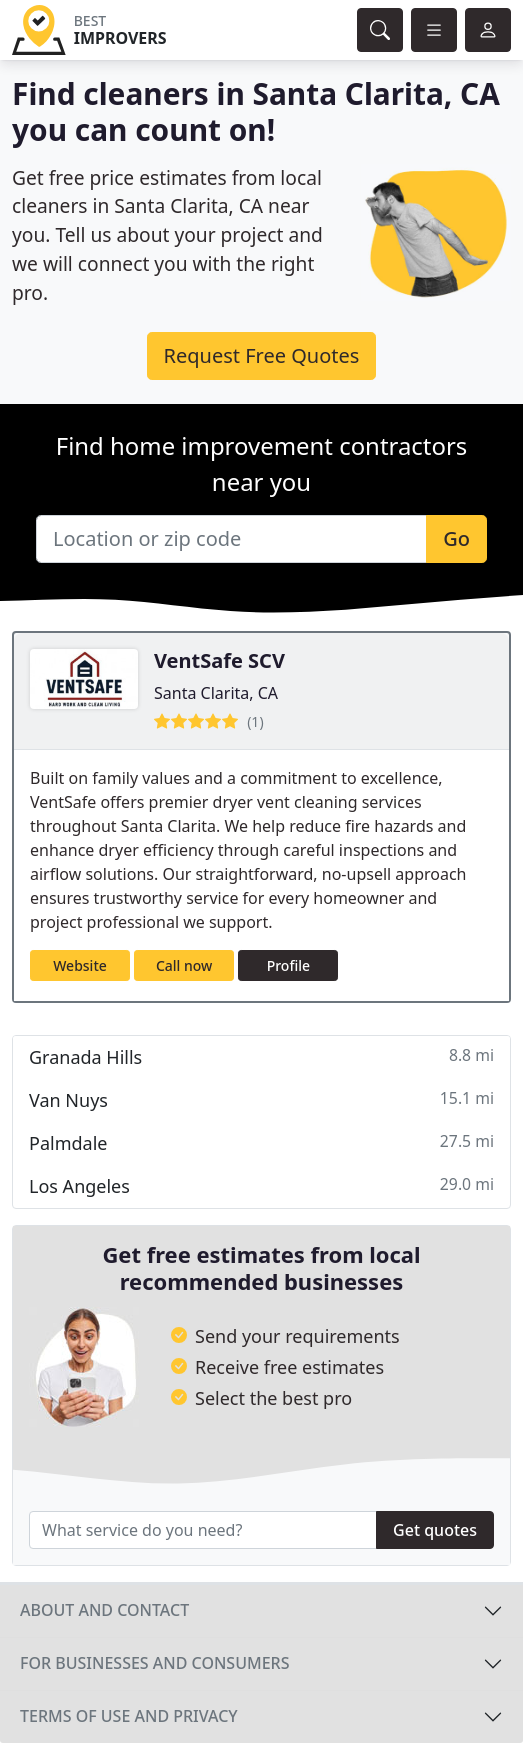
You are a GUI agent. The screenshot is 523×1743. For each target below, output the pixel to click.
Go (456, 538)
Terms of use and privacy (129, 1716)
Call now (184, 965)
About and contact (104, 1610)
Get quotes (435, 1530)
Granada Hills (261, 1056)
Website (80, 965)
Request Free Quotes (262, 355)
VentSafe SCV (219, 660)
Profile (288, 965)
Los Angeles (261, 1185)
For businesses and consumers (154, 1663)
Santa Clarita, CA (216, 693)
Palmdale (261, 1142)
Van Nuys (261, 1099)
